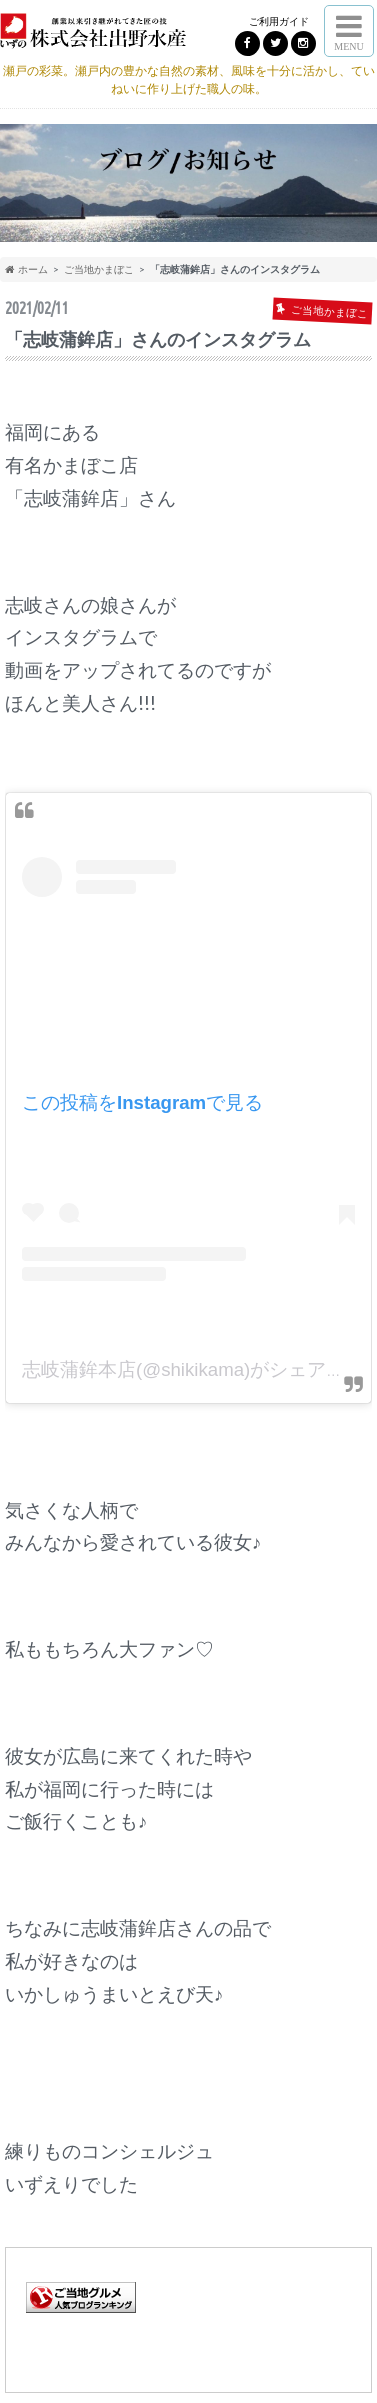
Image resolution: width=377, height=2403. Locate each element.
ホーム (26, 269)
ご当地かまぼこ (99, 269)
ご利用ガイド (279, 21)
